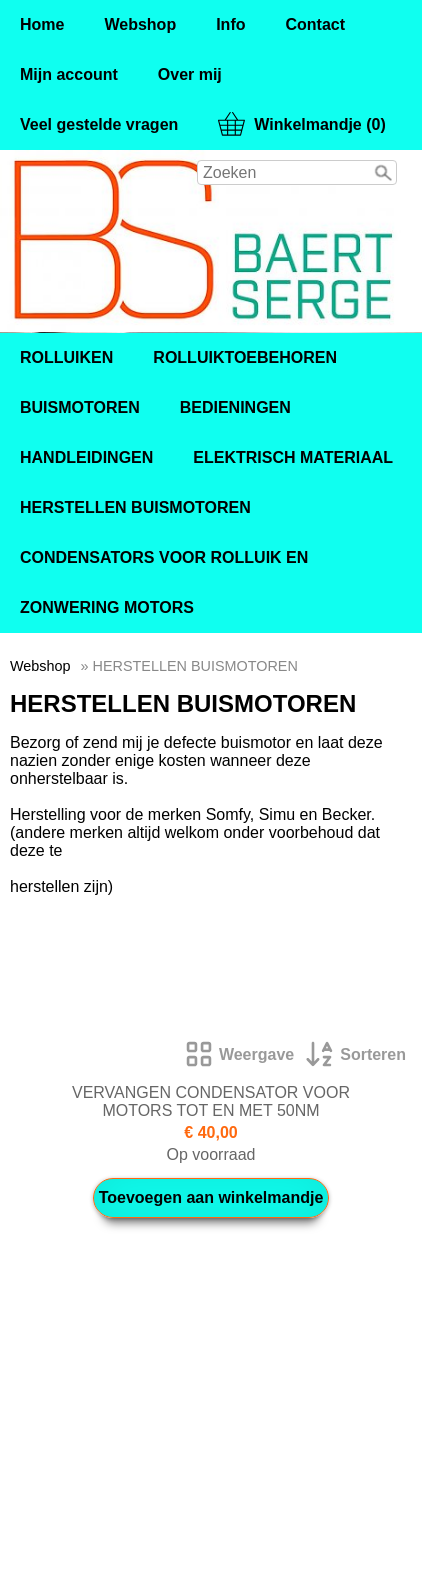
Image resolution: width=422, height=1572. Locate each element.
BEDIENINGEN (235, 407)
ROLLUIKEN (66, 357)
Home (42, 24)
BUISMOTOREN (80, 407)
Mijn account (69, 74)
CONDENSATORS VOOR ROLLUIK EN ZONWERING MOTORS (164, 582)
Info (230, 24)
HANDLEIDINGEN (86, 457)
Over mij (190, 74)
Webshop (140, 24)
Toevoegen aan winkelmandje (211, 1197)
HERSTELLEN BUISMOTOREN (135, 507)
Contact (315, 24)
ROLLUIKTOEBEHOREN (245, 357)
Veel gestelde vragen (99, 124)
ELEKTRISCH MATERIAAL (293, 457)
